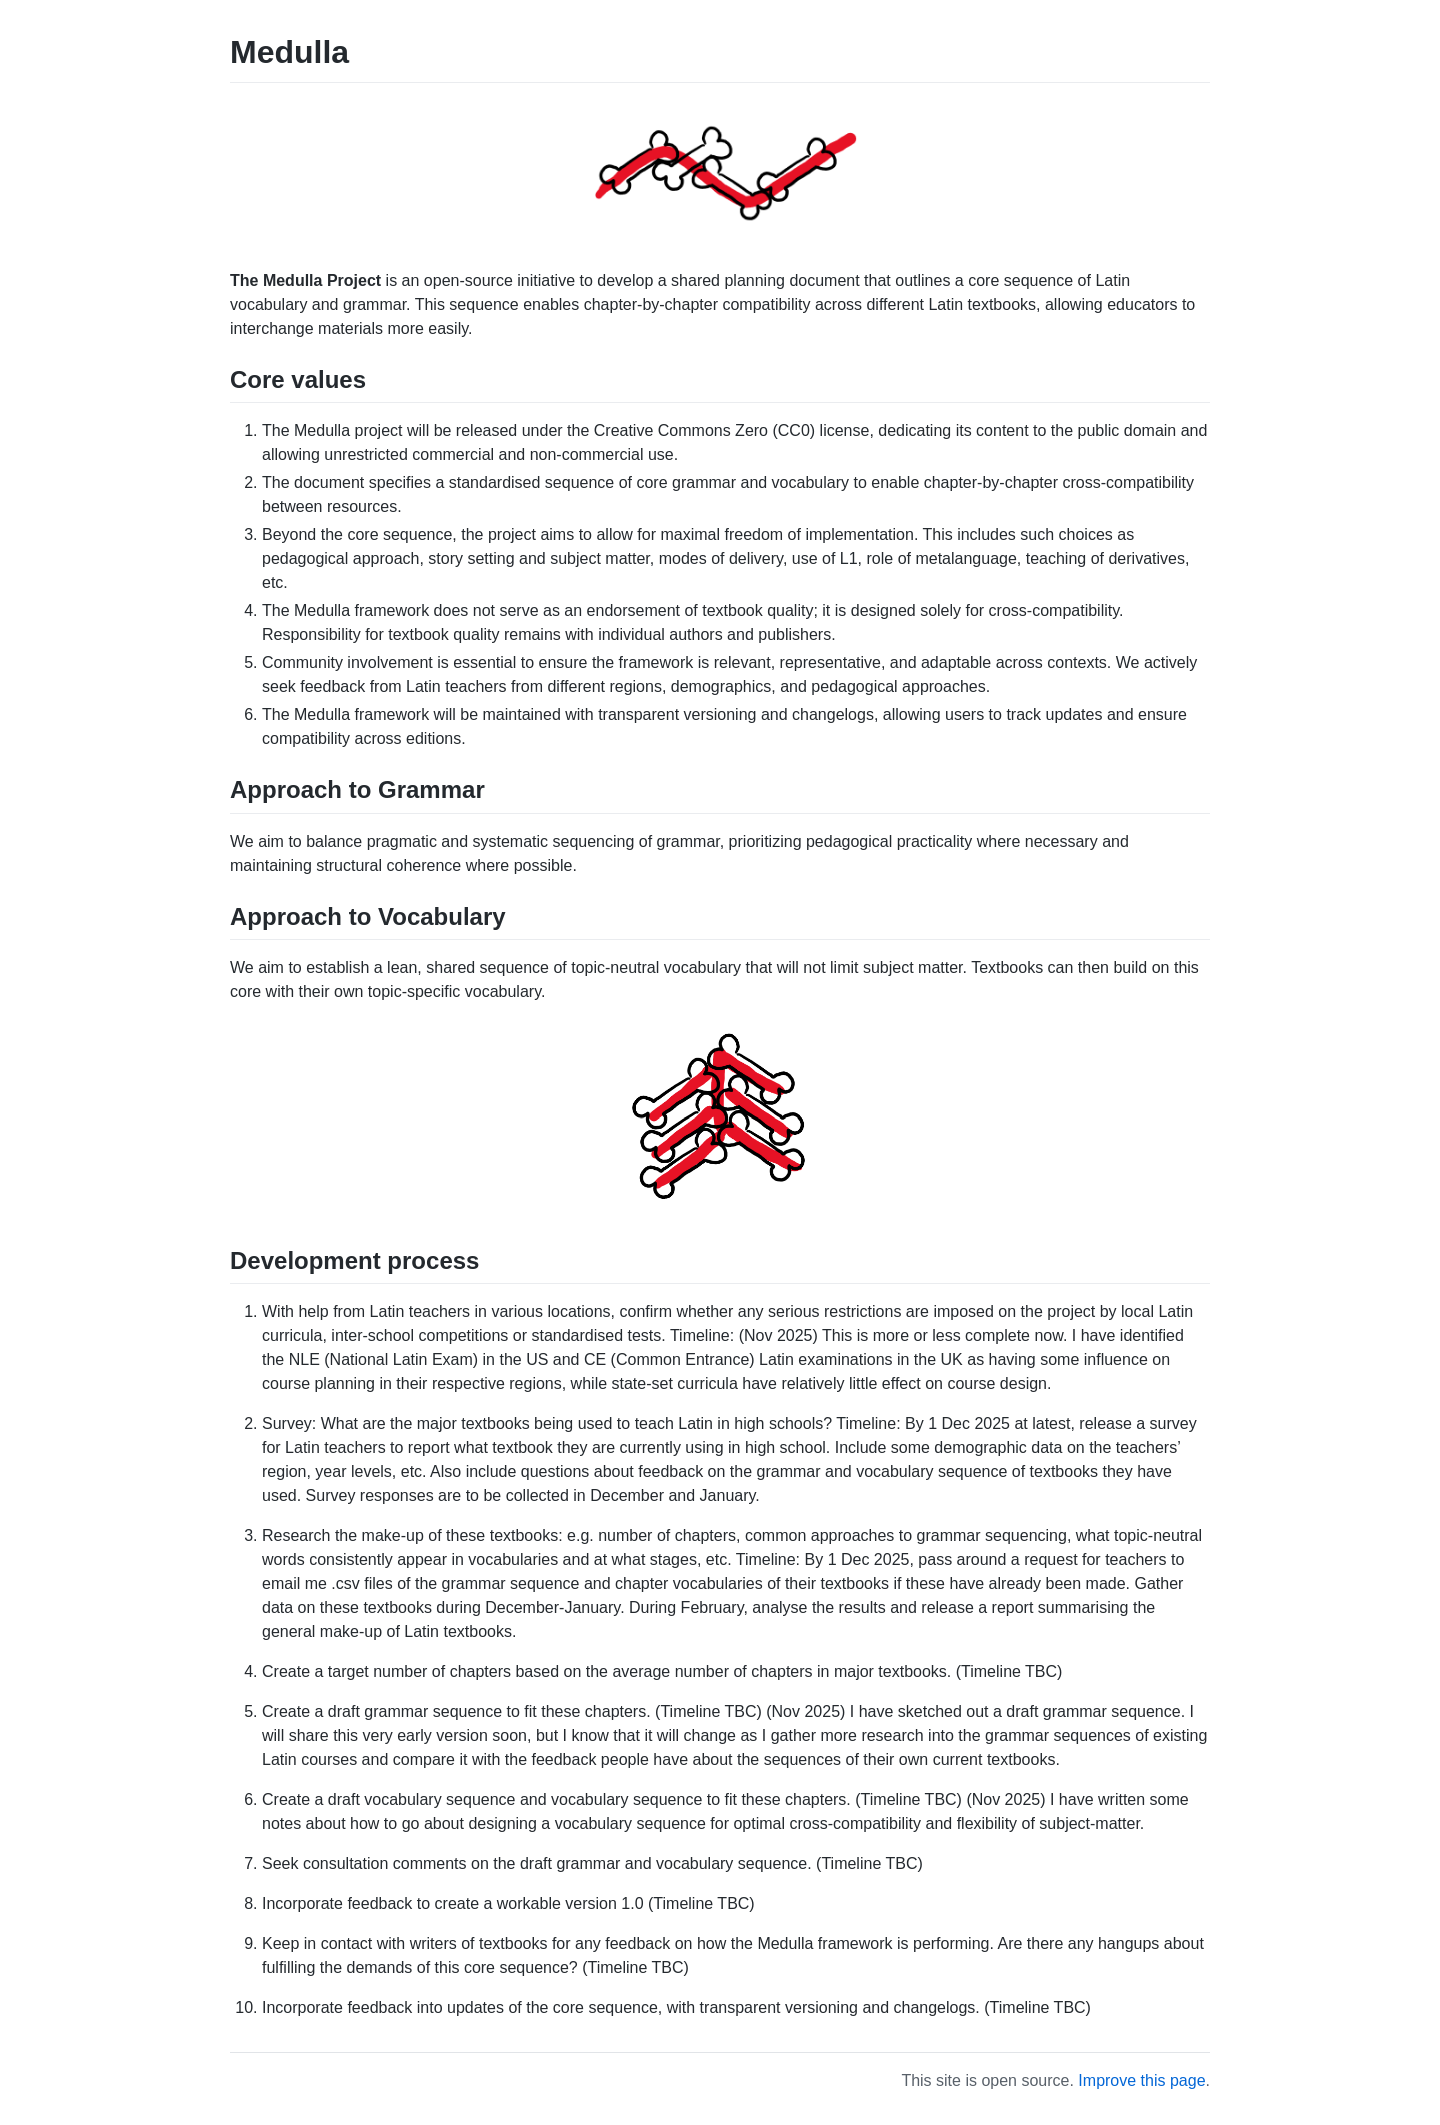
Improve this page (1141, 2080)
